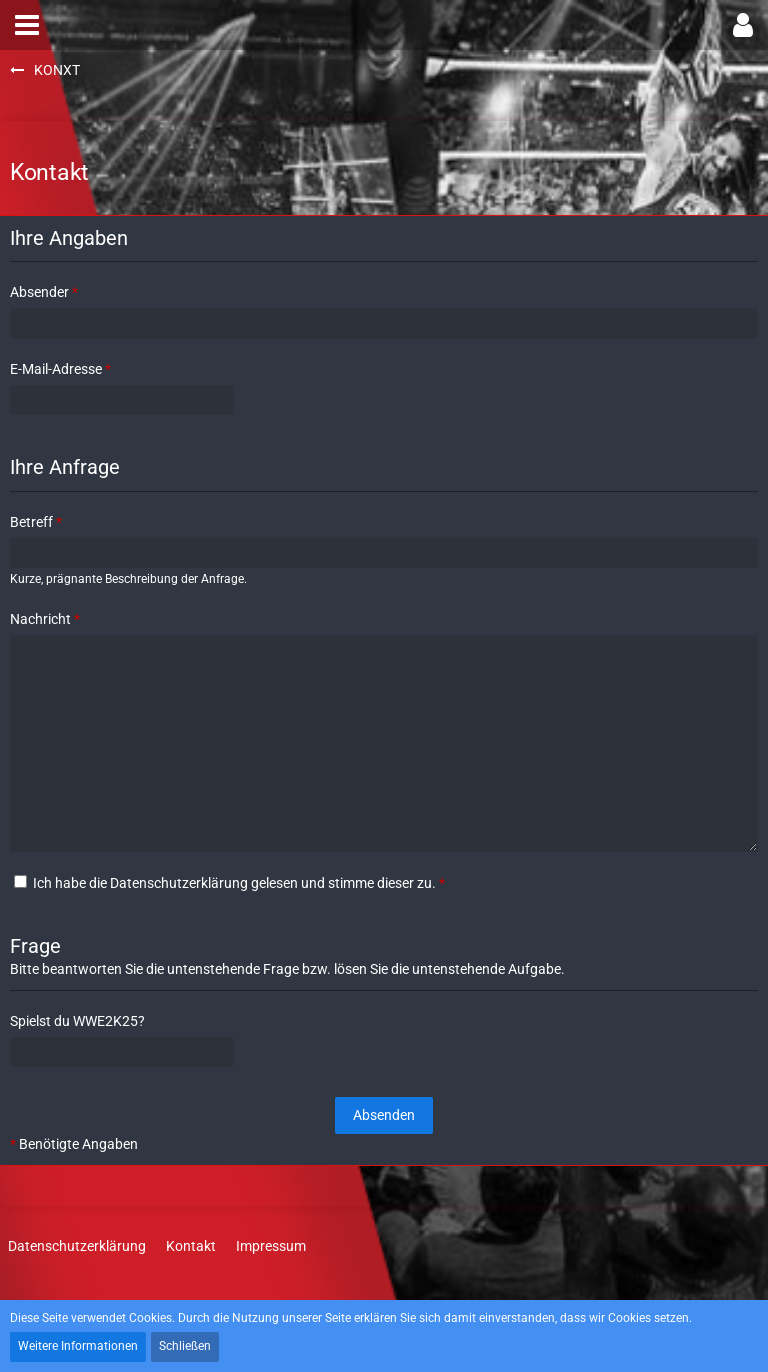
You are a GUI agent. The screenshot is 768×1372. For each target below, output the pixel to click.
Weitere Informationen (78, 1346)
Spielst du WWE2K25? (77, 1021)
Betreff (31, 522)
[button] (27, 25)
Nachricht (40, 619)
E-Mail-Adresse (56, 369)
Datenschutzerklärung (179, 883)
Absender (39, 292)
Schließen (185, 1346)
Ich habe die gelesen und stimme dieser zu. (229, 883)
